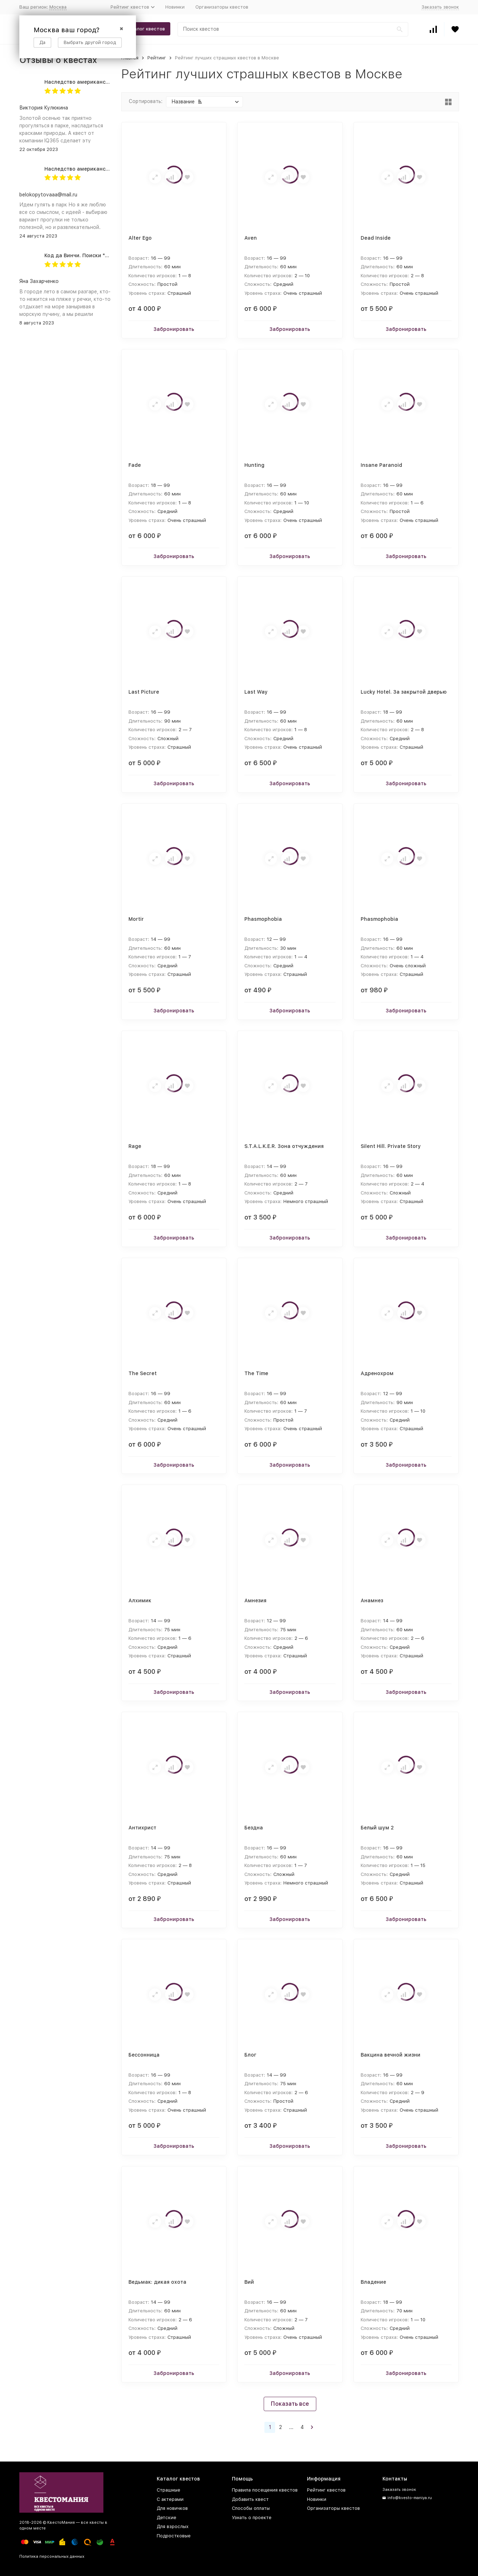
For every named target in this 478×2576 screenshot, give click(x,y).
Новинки (175, 7)
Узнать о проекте (252, 2517)
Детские (166, 2517)
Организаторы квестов (221, 7)
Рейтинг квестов (326, 2490)
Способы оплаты (251, 2508)
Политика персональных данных (51, 2556)
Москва (58, 7)
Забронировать (173, 329)
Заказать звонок (440, 7)
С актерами (170, 2499)
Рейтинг (156, 57)
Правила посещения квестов (265, 2490)
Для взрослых (173, 2526)
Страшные (168, 2490)
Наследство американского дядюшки (93, 82)
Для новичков (172, 2508)
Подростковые (174, 2535)
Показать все (290, 2403)
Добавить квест (250, 2499)
